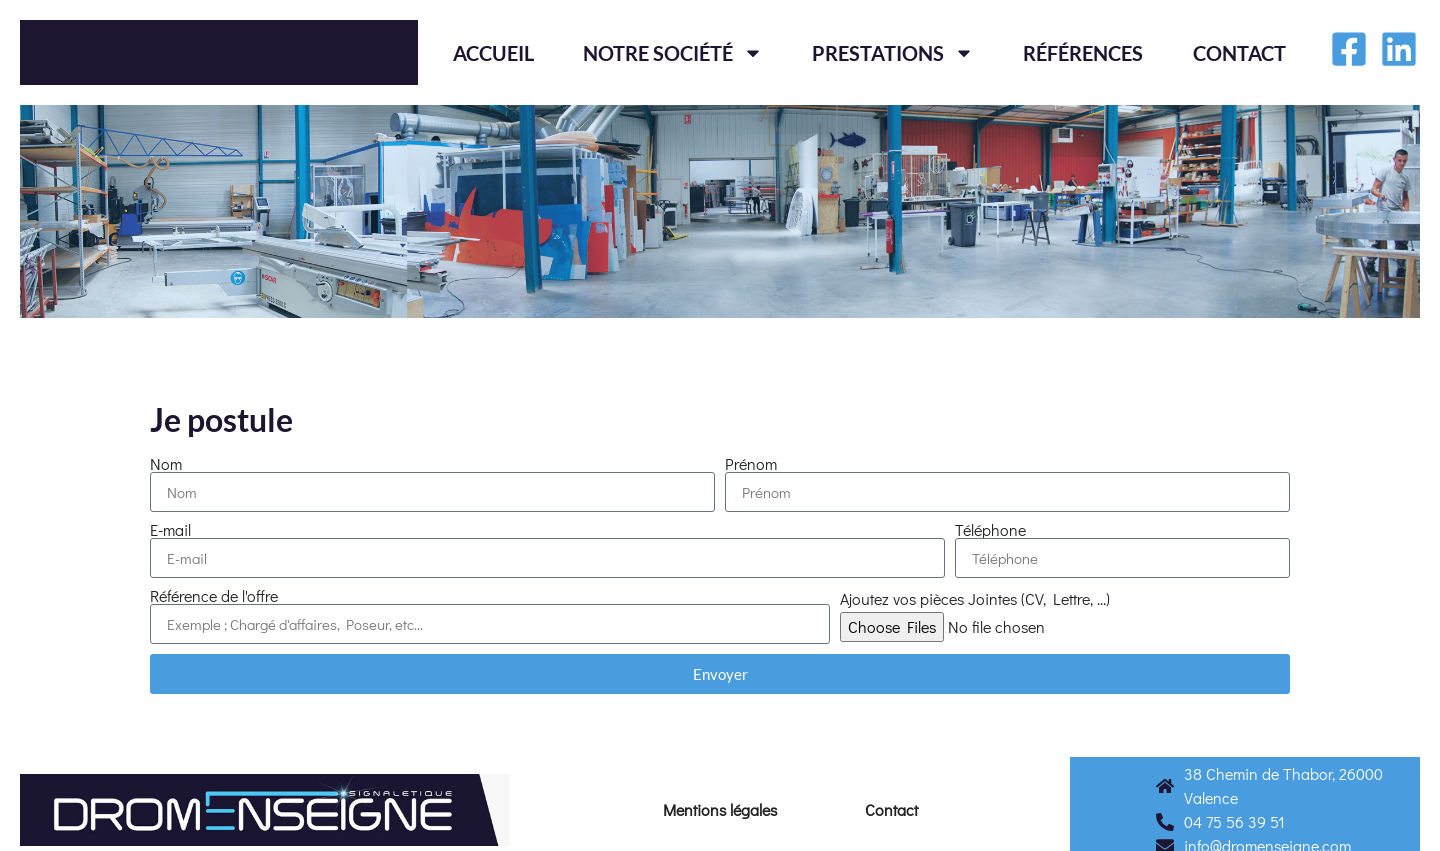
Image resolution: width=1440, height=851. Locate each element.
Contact (1239, 53)
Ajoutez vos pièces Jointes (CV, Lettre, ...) (975, 599)
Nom (166, 464)
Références (1083, 53)
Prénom (751, 464)
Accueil (493, 53)
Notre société (673, 53)
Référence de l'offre (214, 596)
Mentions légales (720, 809)
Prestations (893, 53)
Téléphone (990, 530)
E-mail (170, 530)
